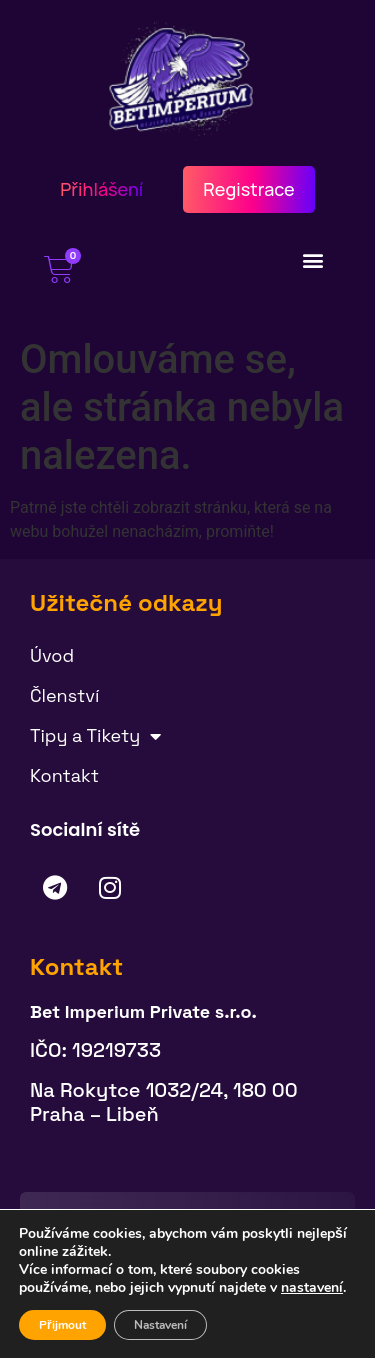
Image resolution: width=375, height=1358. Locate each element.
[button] (313, 259)
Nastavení (160, 1325)
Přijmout (62, 1325)
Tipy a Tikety (95, 736)
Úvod (52, 655)
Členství (64, 695)
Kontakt (64, 775)
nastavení (312, 1288)
